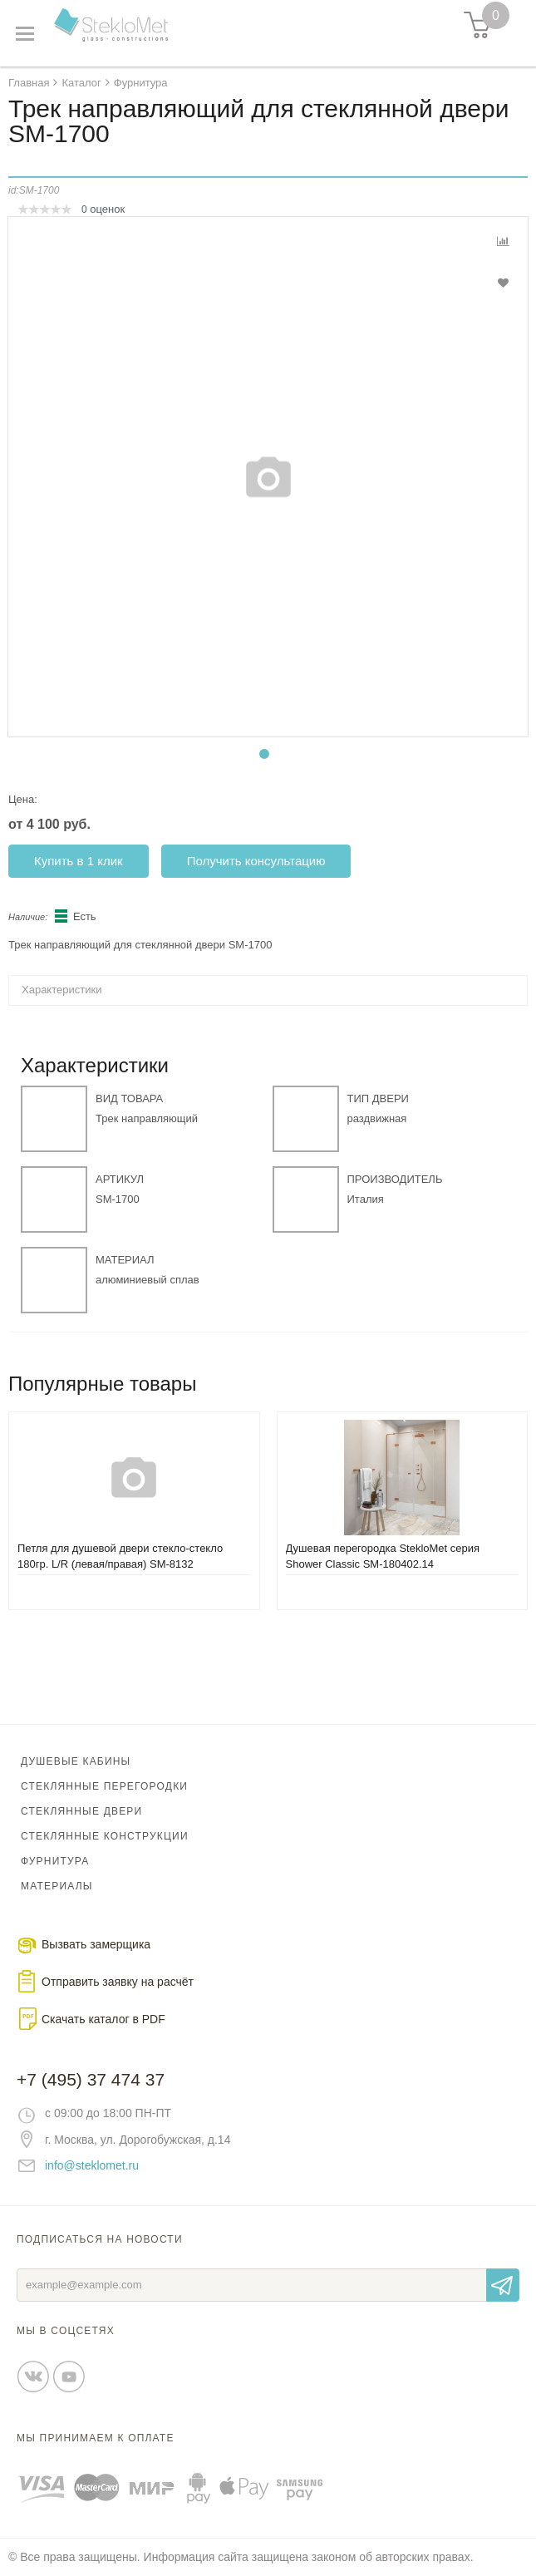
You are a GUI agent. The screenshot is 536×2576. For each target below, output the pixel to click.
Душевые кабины (75, 1761)
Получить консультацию (256, 861)
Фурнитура (55, 1861)
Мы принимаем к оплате (96, 2438)
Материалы (57, 1886)
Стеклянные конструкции (105, 1836)
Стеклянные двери (81, 1811)
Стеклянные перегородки (104, 1786)
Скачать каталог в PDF (103, 2019)
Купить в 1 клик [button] (78, 861)
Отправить (502, 2285)
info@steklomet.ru (92, 2165)
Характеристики (61, 989)
